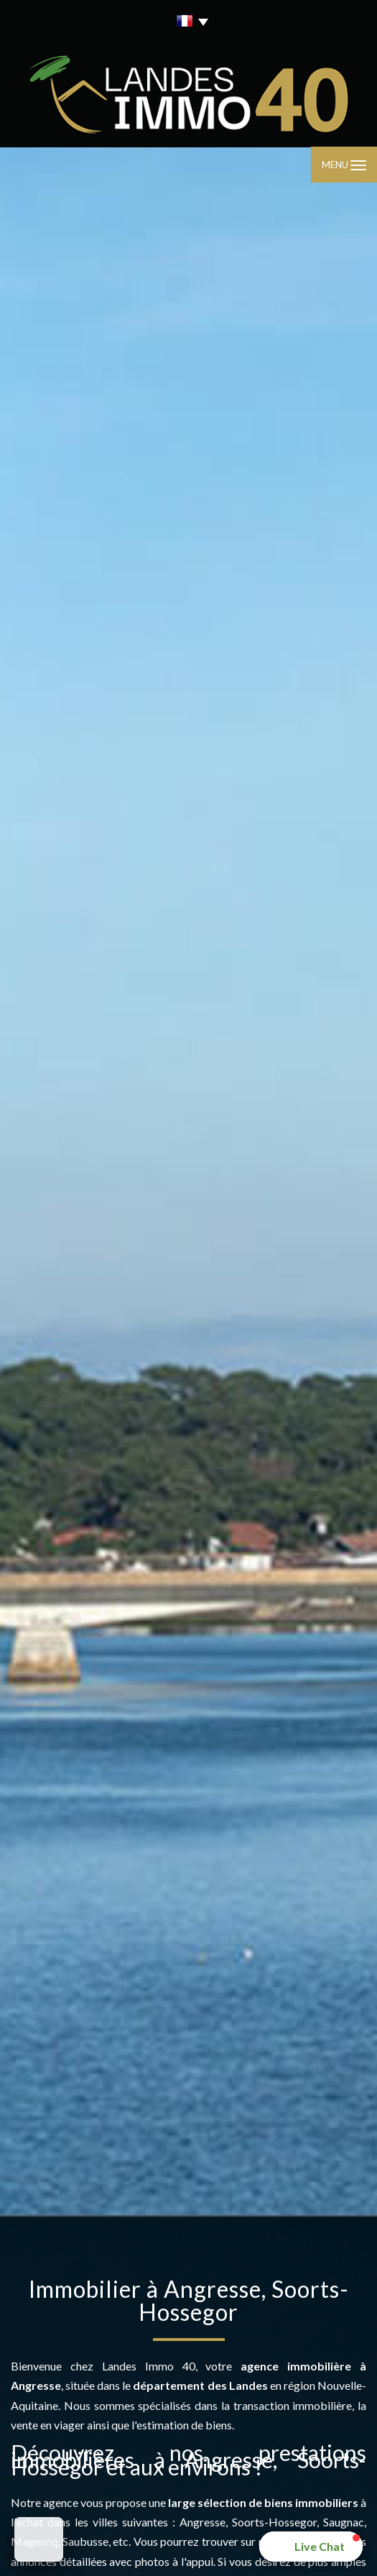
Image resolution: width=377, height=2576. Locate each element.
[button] (311, 2546)
